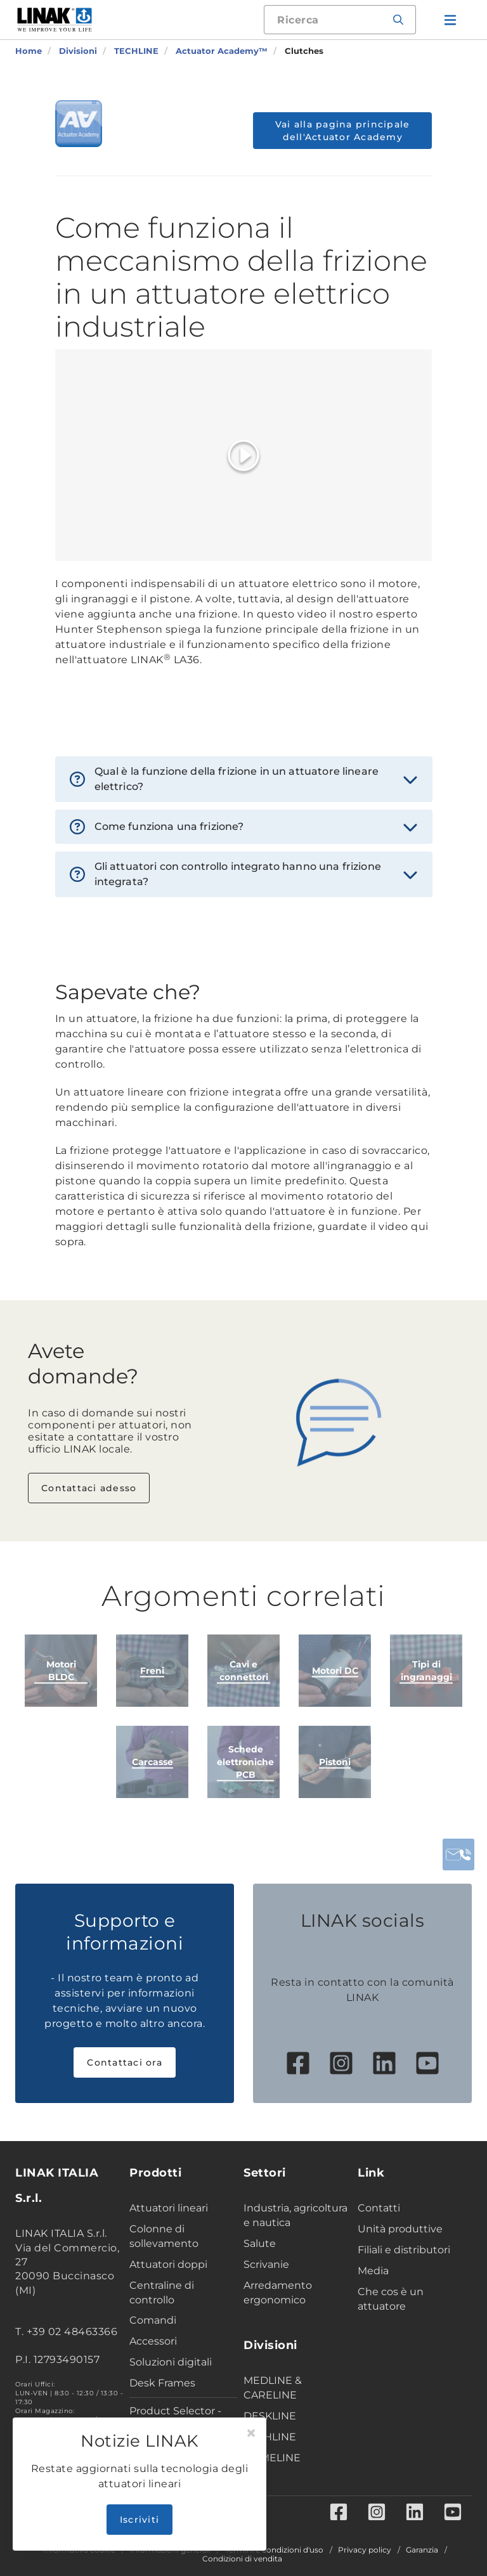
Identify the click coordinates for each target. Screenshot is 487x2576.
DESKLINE (270, 2416)
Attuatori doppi (168, 2264)
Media (373, 2271)
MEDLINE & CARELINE (273, 2387)
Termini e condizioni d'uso (274, 2550)
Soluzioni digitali (170, 2362)
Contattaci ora (124, 2062)
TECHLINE (270, 2437)
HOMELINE (272, 2458)
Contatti (379, 2208)
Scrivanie (266, 2264)
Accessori (153, 2341)
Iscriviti (139, 2519)
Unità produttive (400, 2229)
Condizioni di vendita (242, 2558)
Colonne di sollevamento (163, 2236)
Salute (260, 2243)
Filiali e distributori (404, 2250)
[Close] (251, 2433)
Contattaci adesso (88, 1488)
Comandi (152, 2320)
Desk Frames (162, 2383)
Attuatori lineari (168, 2208)
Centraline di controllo (161, 2292)
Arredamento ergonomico (278, 2292)
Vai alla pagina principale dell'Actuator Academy (342, 131)
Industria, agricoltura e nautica (295, 2215)
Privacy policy (364, 2550)
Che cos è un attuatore (391, 2299)
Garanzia (422, 2550)
